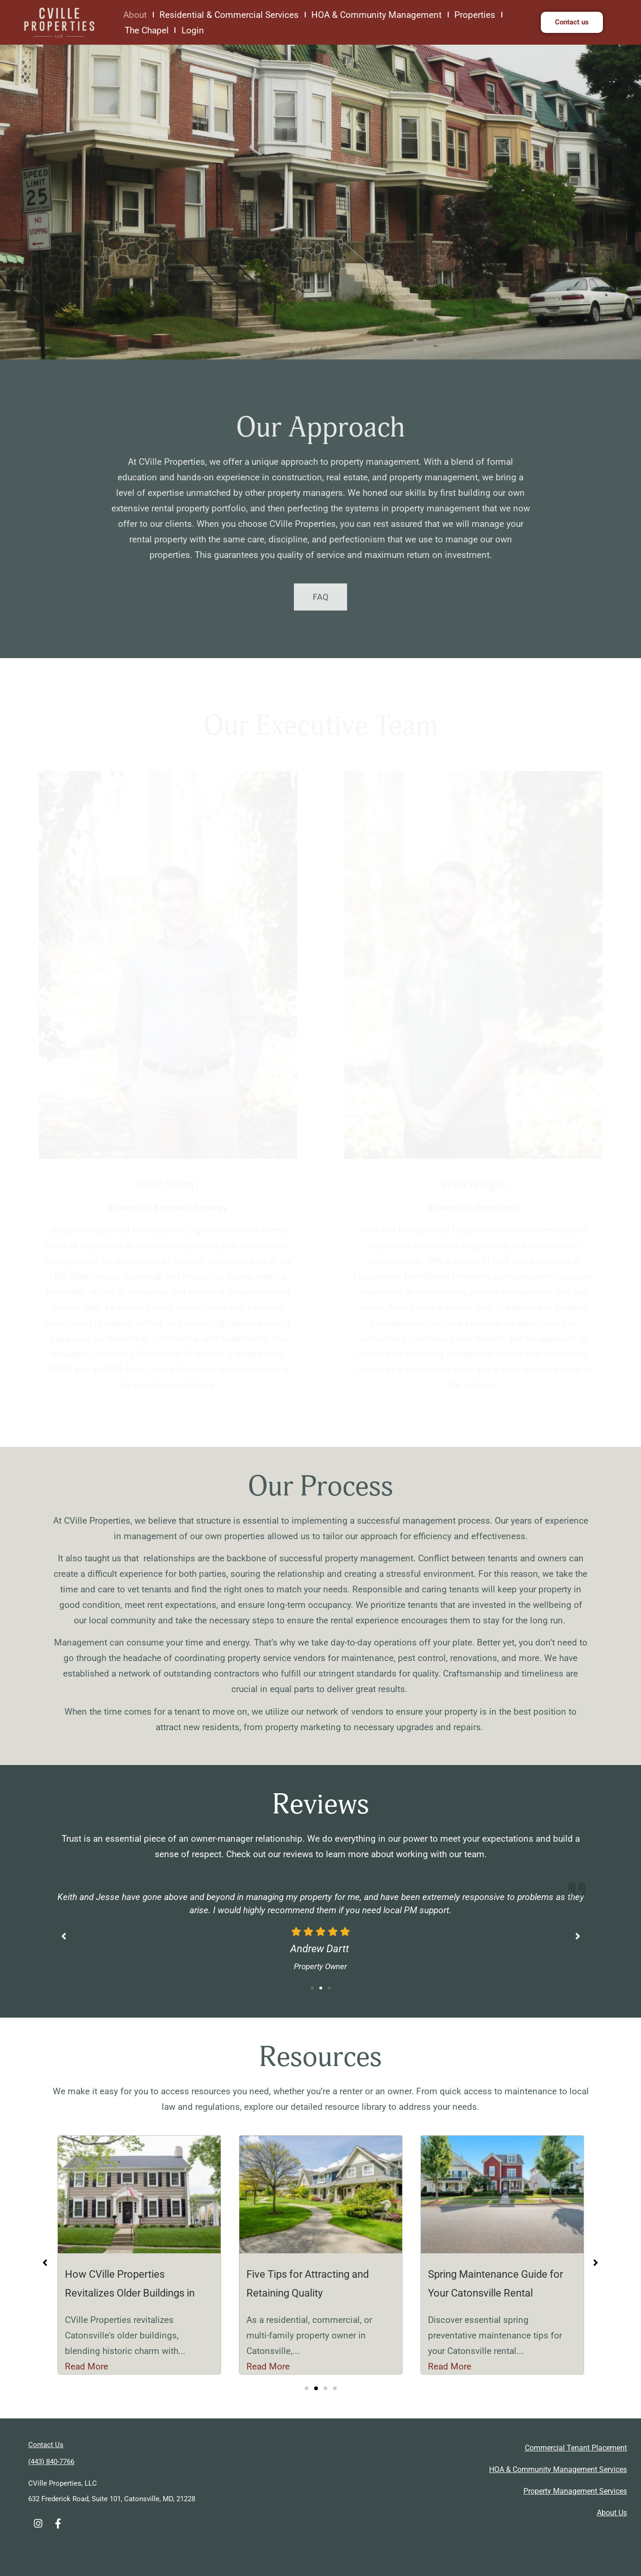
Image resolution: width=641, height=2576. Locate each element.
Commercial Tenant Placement (576, 2447)
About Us (612, 2512)
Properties (474, 14)
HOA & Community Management (376, 14)
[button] (312, 1988)
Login (195, 30)
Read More (86, 2366)
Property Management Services (575, 2491)
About (135, 14)
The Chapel (147, 30)
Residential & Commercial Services (229, 14)
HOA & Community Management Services (558, 2469)
